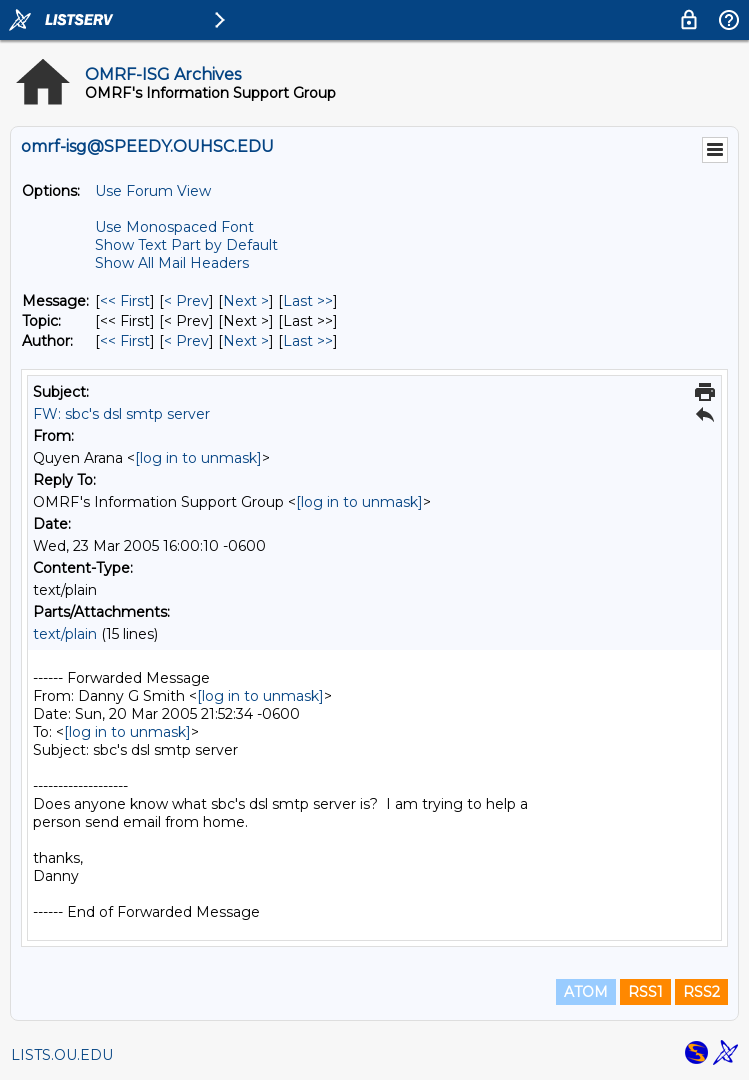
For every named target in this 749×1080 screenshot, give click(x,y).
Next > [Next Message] (246, 301)
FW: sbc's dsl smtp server (121, 414)
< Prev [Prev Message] (186, 301)
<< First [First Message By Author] (125, 341)
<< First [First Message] (125, 301)
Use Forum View (153, 191)
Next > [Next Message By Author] (246, 341)
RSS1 (645, 992)
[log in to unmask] (198, 458)
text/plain (65, 634)
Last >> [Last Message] (308, 301)
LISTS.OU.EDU (62, 1055)
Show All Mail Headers (172, 263)
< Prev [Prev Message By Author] (186, 341)
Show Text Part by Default (186, 245)
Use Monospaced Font (174, 227)
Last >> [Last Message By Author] (308, 341)
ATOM (586, 992)
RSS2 (701, 992)
